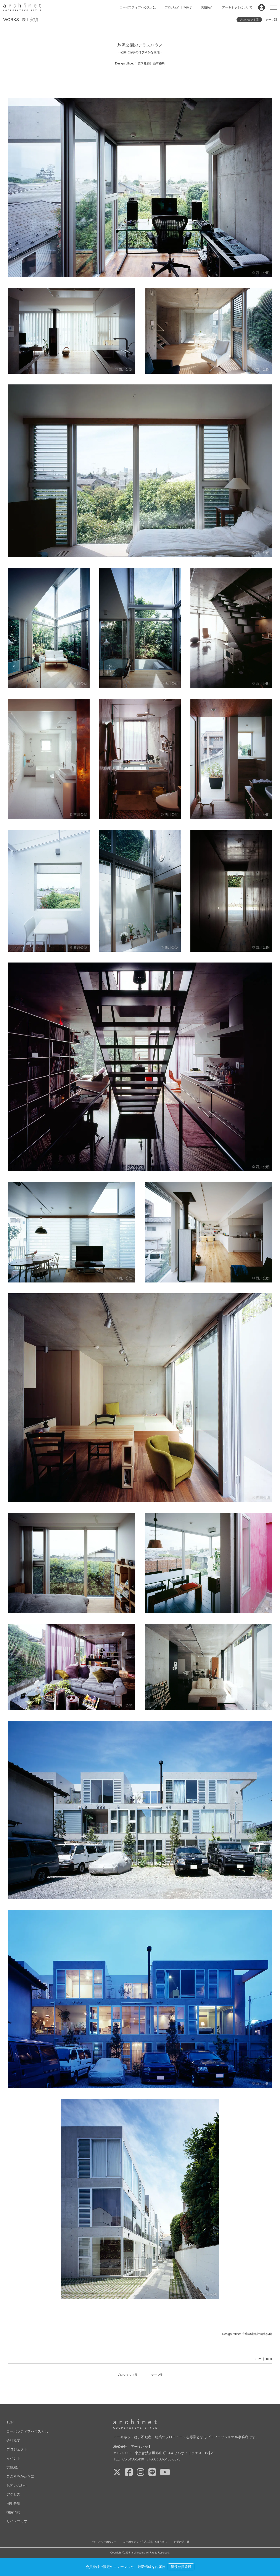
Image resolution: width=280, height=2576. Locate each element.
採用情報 (13, 2512)
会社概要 (13, 2440)
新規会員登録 (181, 2567)
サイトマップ (16, 2521)
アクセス (13, 2494)
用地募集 (13, 2503)
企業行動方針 (181, 2541)
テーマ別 (271, 19)
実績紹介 (207, 7)
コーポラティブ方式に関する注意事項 (145, 2541)
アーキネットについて (237, 7)
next (269, 2359)
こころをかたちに (20, 2476)
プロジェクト (16, 2449)
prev (258, 2359)
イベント (13, 2458)
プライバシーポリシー (104, 2541)
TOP (10, 2422)
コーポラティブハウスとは (138, 7)
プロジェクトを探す (178, 7)
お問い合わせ (16, 2485)
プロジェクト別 (249, 19)
